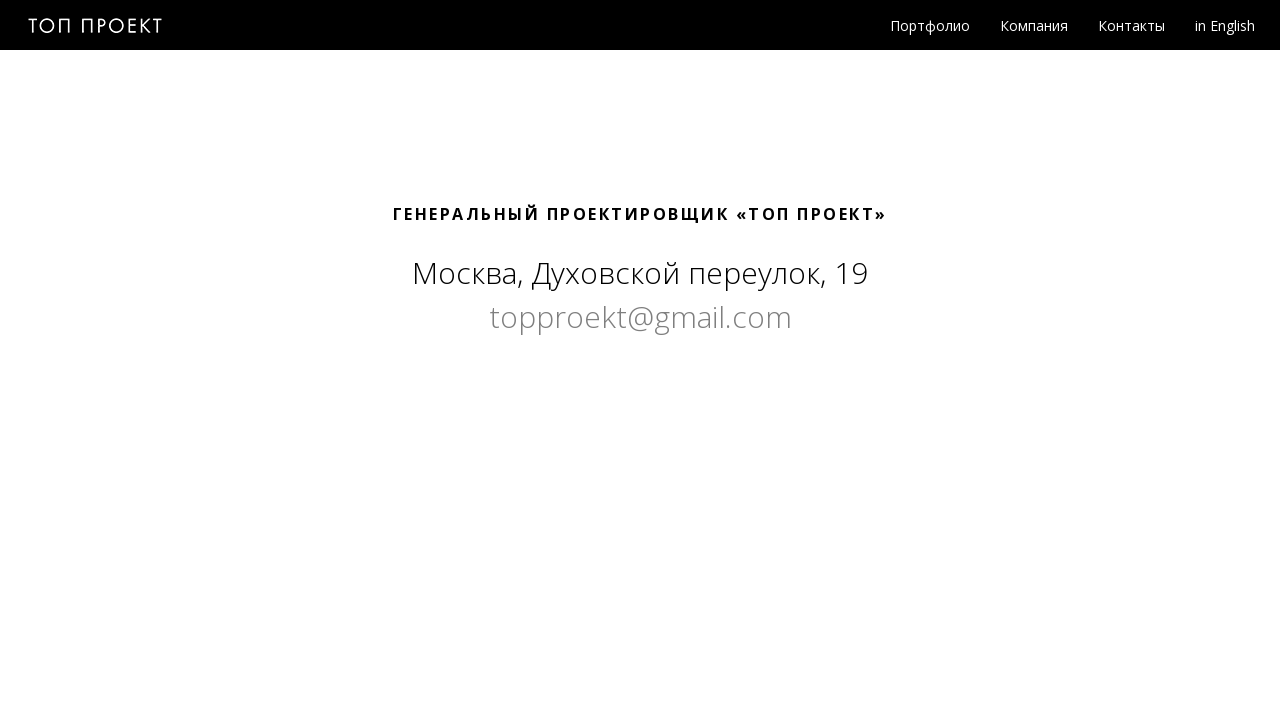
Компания (1034, 25)
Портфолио (930, 25)
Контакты (1131, 25)
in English (1225, 25)
